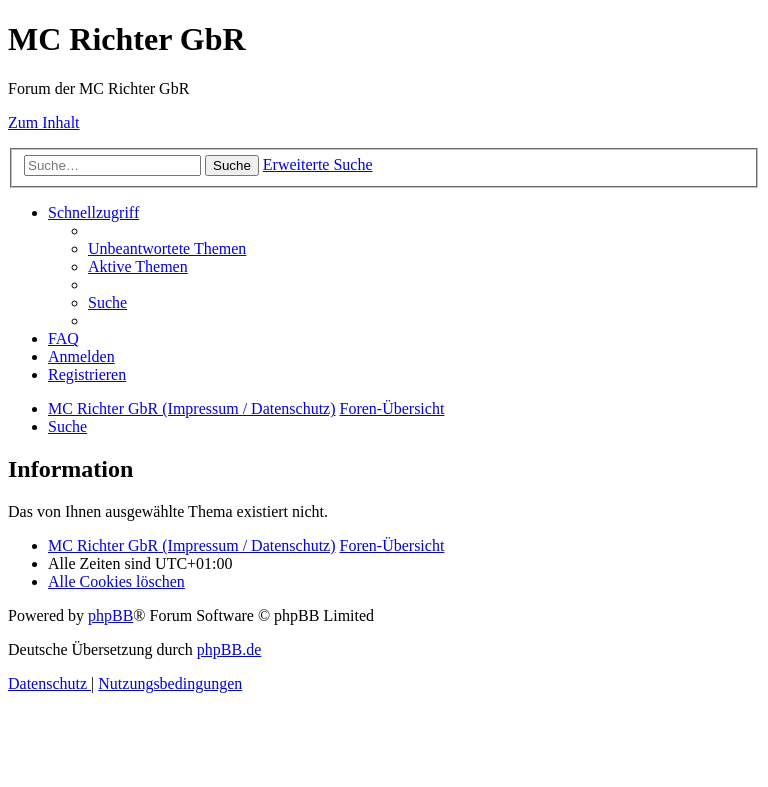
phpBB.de (229, 649)
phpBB (110, 615)
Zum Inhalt (44, 122)
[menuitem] (167, 248)
